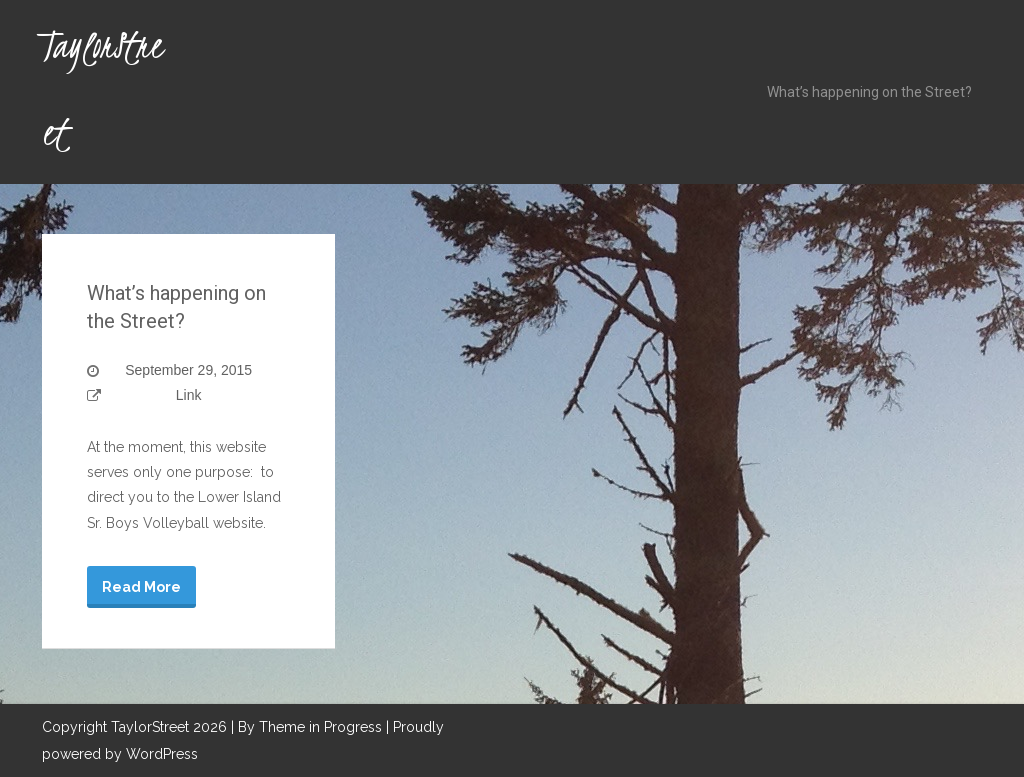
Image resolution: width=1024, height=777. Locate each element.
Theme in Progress (320, 727)
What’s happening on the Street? (869, 92)
